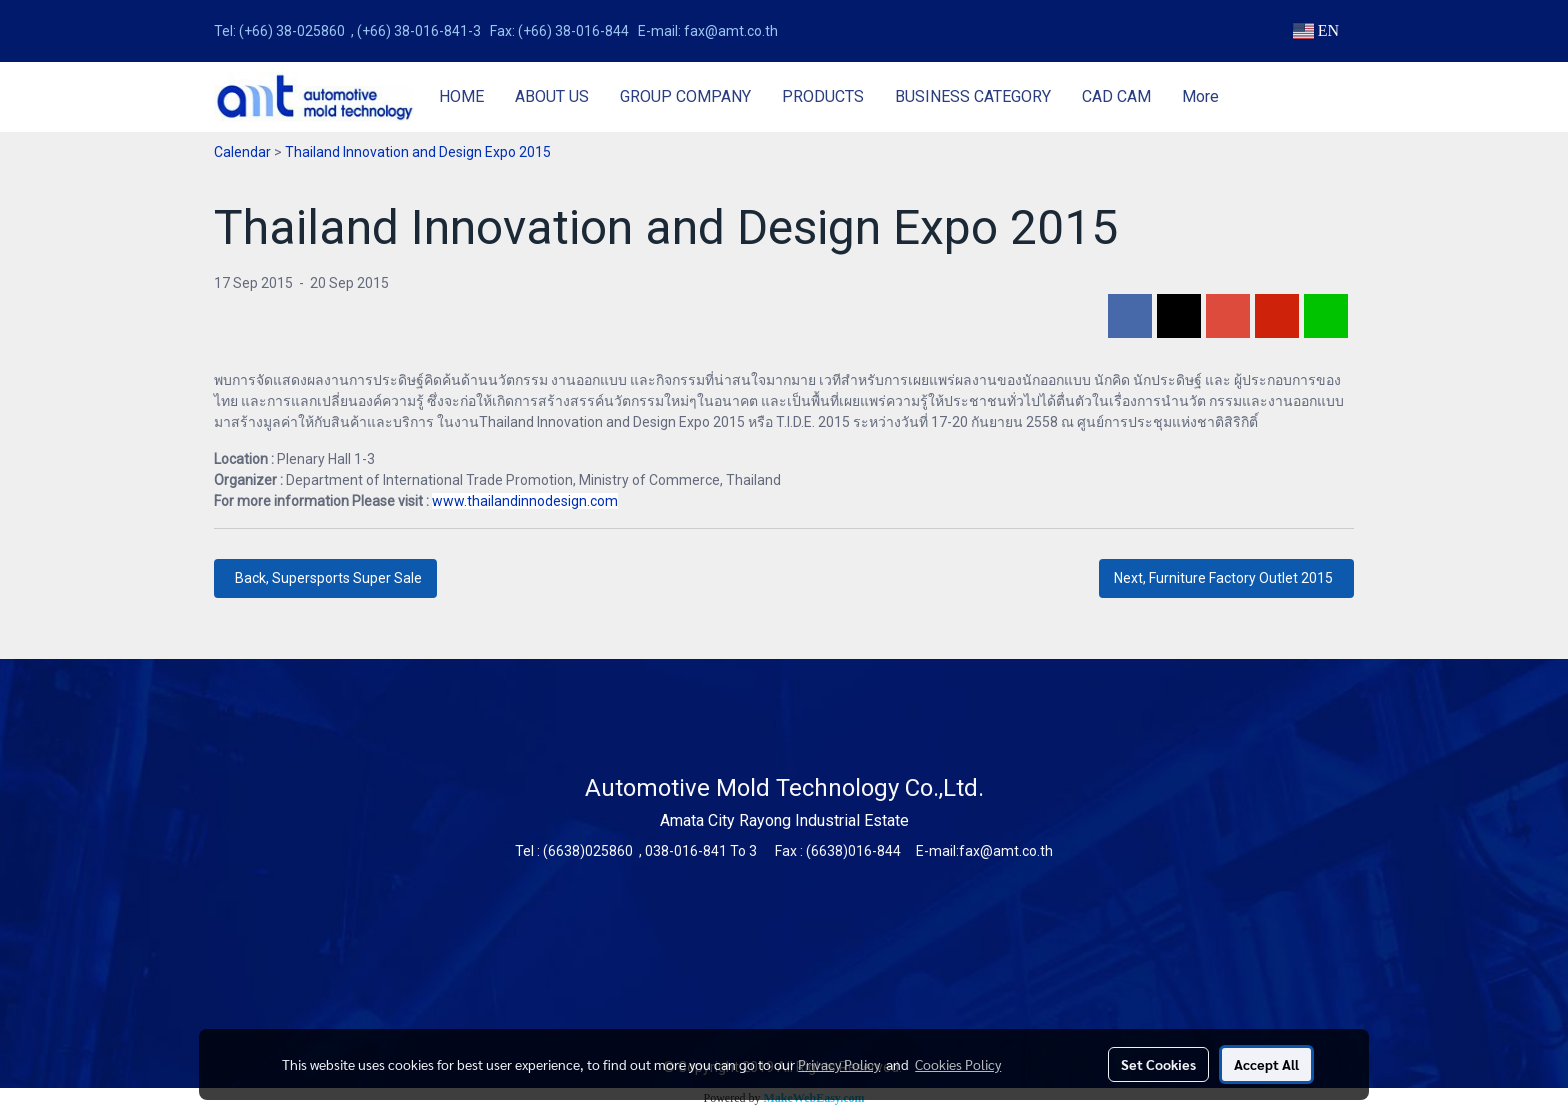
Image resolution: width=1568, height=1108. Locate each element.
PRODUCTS (823, 96)
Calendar (242, 152)
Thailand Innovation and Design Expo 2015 (418, 152)
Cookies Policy (958, 1064)
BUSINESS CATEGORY (973, 96)
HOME (461, 96)
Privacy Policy (839, 1064)
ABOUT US (552, 96)
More (1200, 96)
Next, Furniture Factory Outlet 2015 (1226, 578)
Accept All (1266, 1064)
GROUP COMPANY (685, 96)
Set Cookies (1158, 1064)
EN (1315, 30)
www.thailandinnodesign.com (525, 501)
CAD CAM (1116, 96)
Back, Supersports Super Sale (325, 578)
